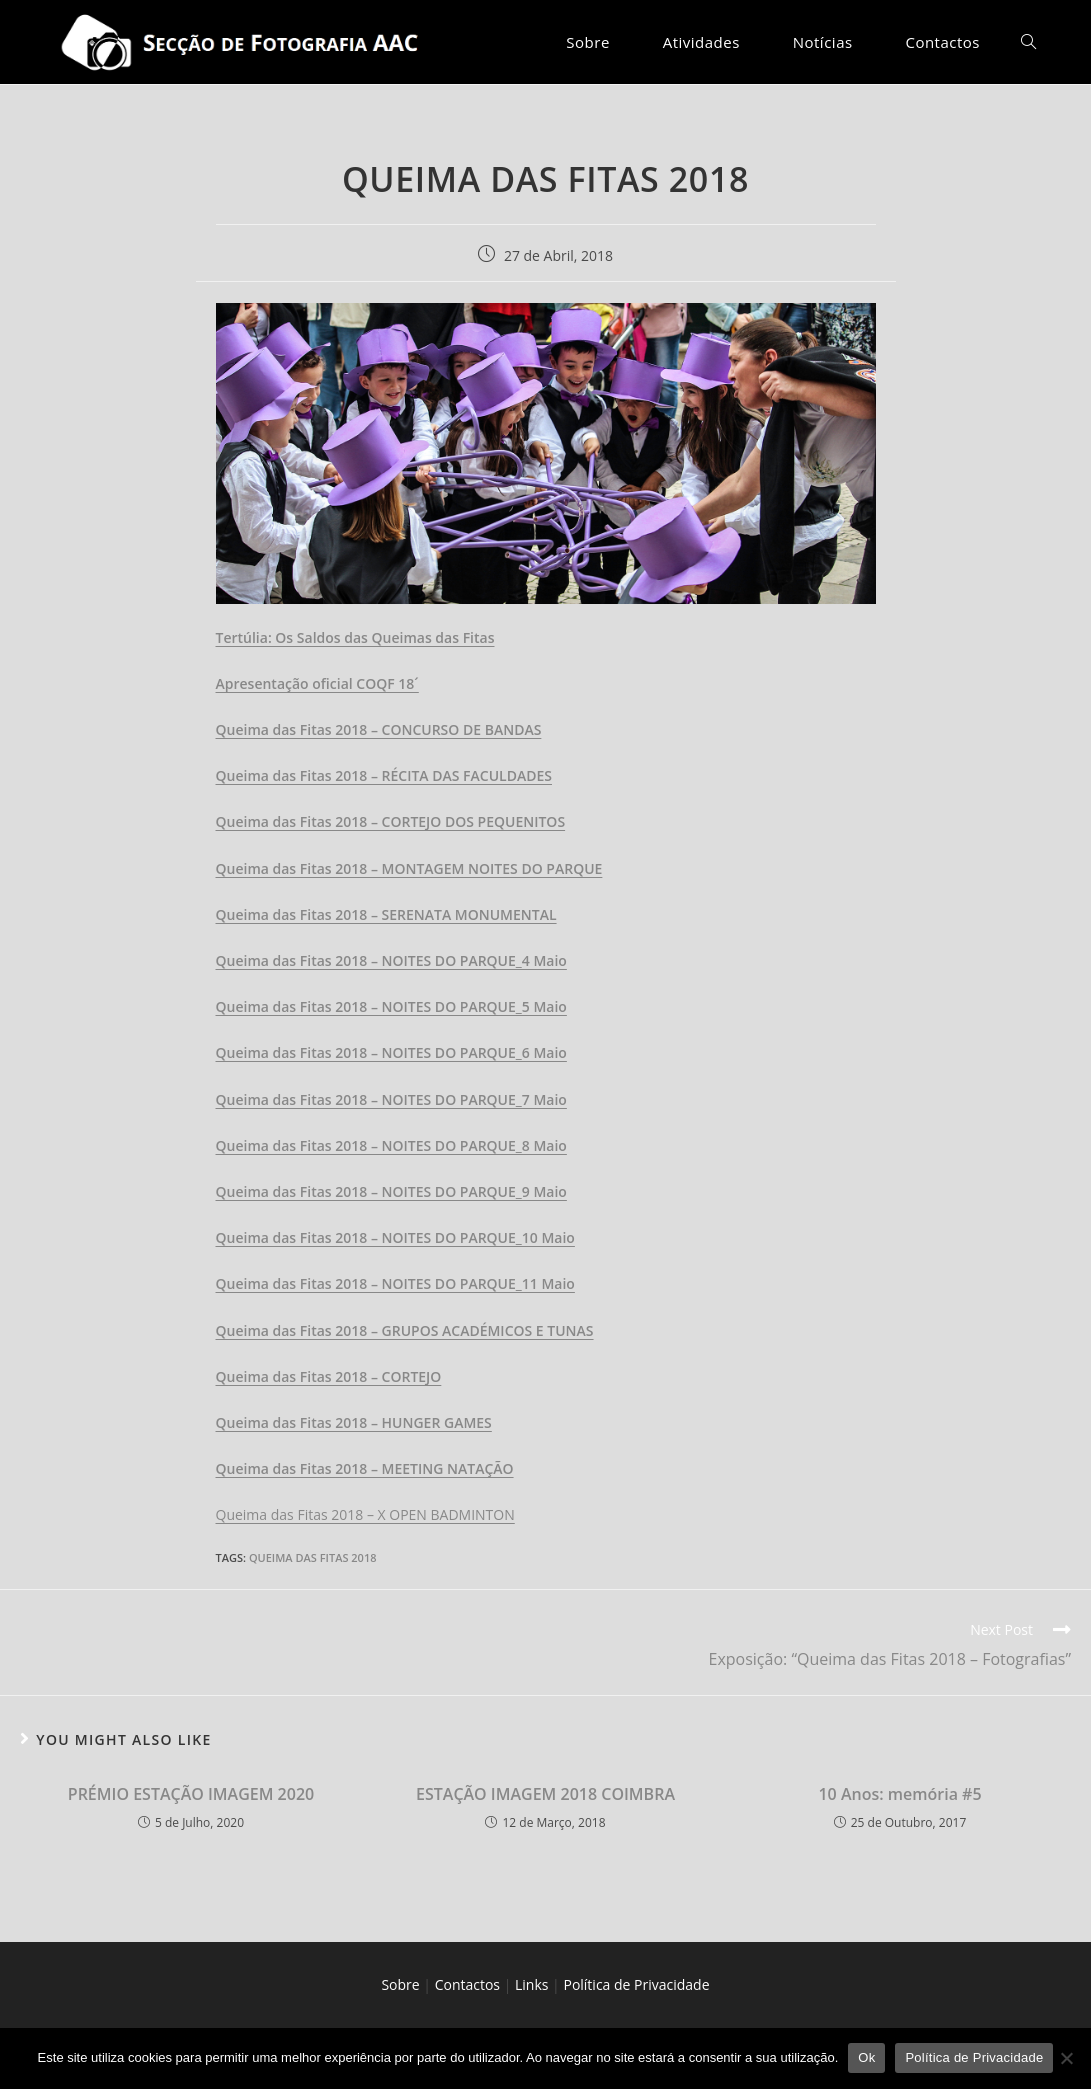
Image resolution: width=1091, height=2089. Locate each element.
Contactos (467, 1984)
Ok (866, 2057)
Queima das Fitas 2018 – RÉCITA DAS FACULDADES (384, 775)
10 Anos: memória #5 (899, 1794)
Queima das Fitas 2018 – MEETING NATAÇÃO (365, 1468)
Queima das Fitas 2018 (313, 1557)
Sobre (400, 1984)
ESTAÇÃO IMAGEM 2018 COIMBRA (545, 1794)
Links (531, 1984)
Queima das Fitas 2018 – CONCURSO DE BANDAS (379, 729)
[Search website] (1028, 42)
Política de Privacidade (636, 1984)
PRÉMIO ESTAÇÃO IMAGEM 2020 (191, 1794)
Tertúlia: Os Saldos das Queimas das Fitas (355, 637)
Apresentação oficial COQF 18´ (317, 683)
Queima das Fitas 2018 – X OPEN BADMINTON (365, 1514)
